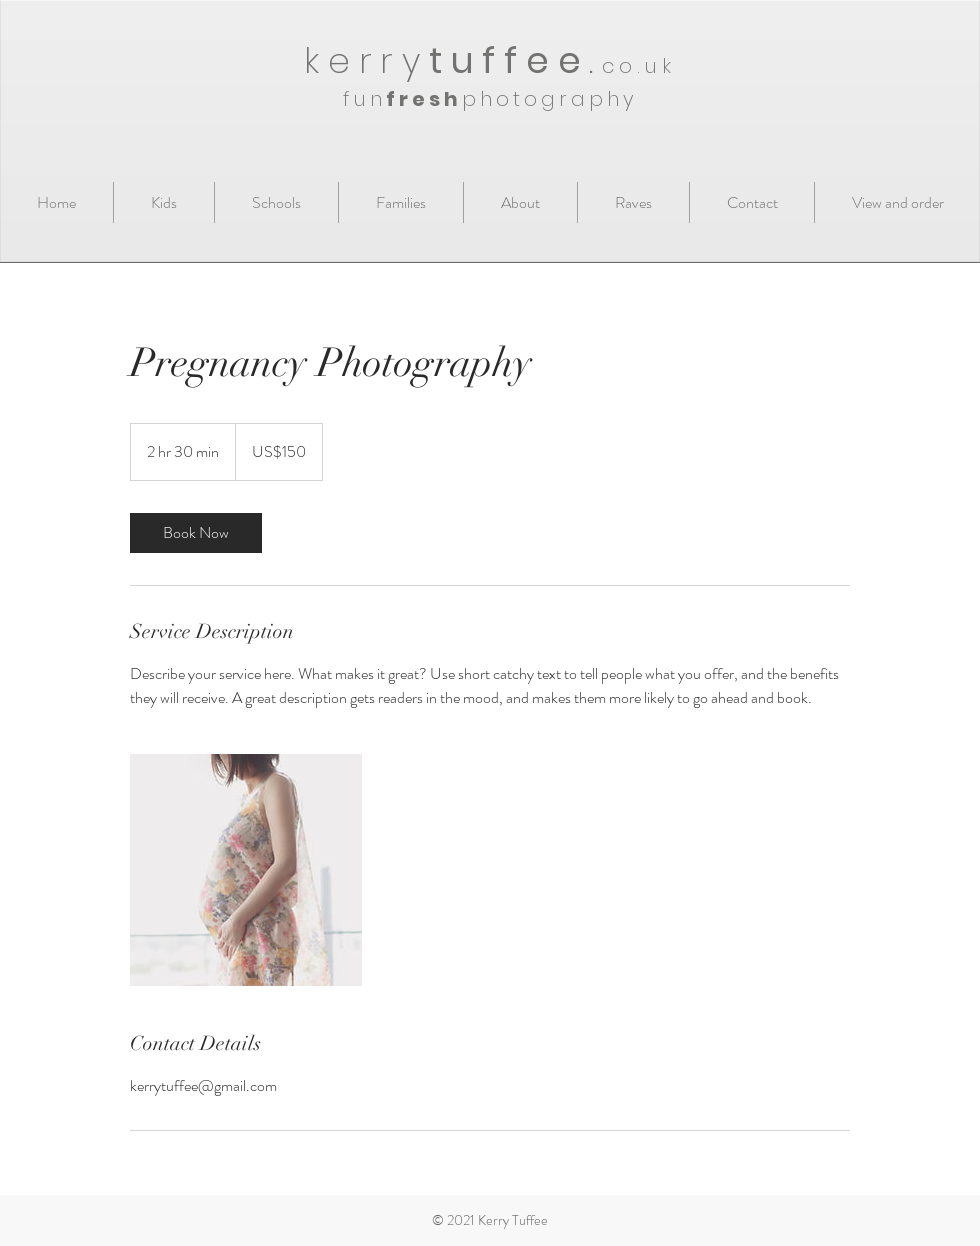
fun (364, 99)
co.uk (639, 66)
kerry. (453, 60)
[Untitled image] (246, 870)
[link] (196, 533)
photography (550, 99)
